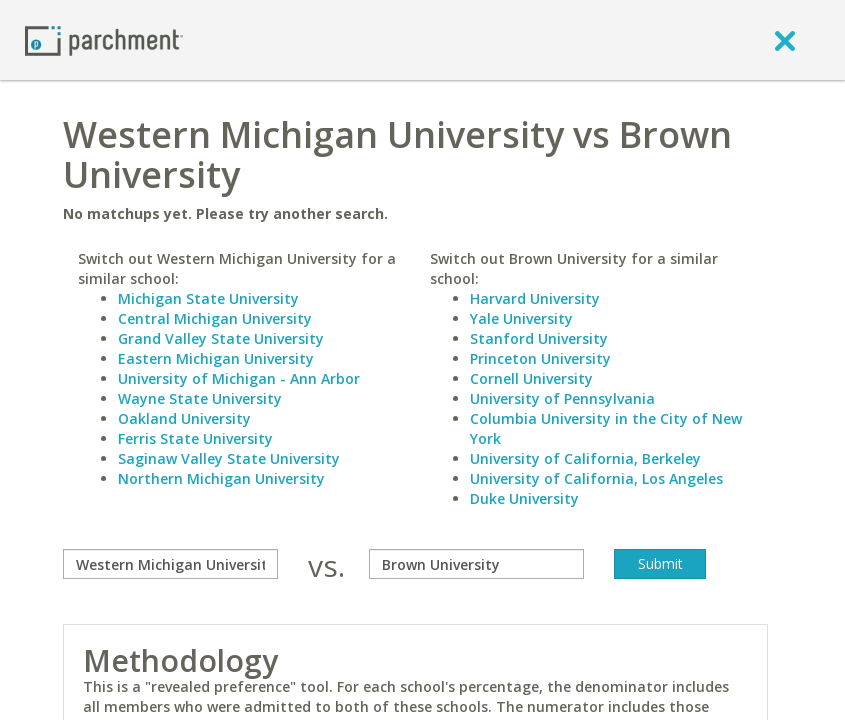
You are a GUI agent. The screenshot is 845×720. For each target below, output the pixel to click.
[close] (785, 40)
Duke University (524, 498)
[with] (476, 564)
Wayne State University (200, 398)
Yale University (521, 318)
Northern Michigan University (221, 478)
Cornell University (531, 378)
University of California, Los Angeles (596, 478)
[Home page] (104, 39)
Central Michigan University (215, 318)
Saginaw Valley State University (229, 458)
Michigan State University (208, 298)
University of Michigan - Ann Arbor (239, 378)
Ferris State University (195, 438)
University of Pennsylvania (562, 398)
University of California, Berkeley (585, 458)
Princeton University (540, 358)
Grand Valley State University (221, 338)
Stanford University (539, 338)
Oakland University (184, 418)
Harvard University (535, 298)
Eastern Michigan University (216, 358)
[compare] (170, 564)
